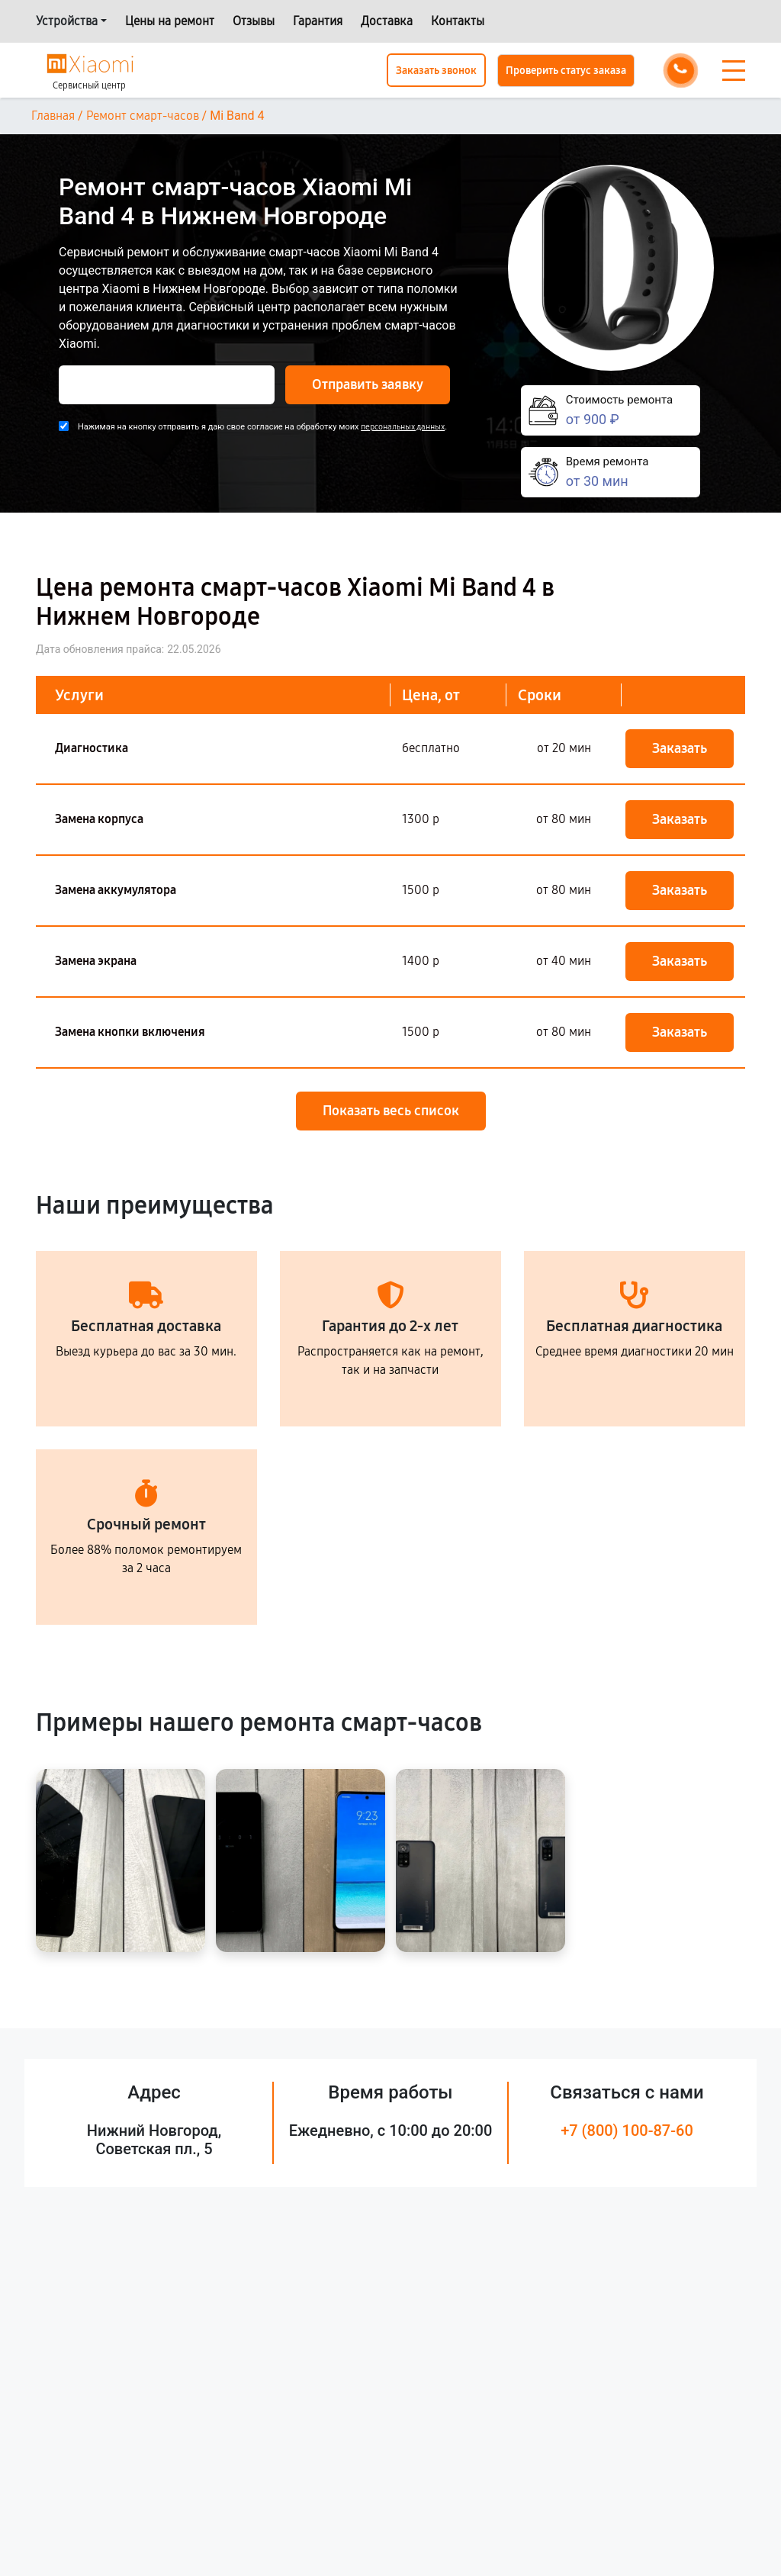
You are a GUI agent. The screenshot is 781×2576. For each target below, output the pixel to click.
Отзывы (254, 21)
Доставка (387, 21)
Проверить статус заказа (566, 70)
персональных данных (403, 427)
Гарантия (317, 21)
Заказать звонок (436, 70)
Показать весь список (391, 1110)
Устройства (67, 21)
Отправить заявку (367, 384)
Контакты (457, 21)
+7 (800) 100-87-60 (627, 2130)
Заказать (679, 748)
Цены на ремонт (169, 21)
